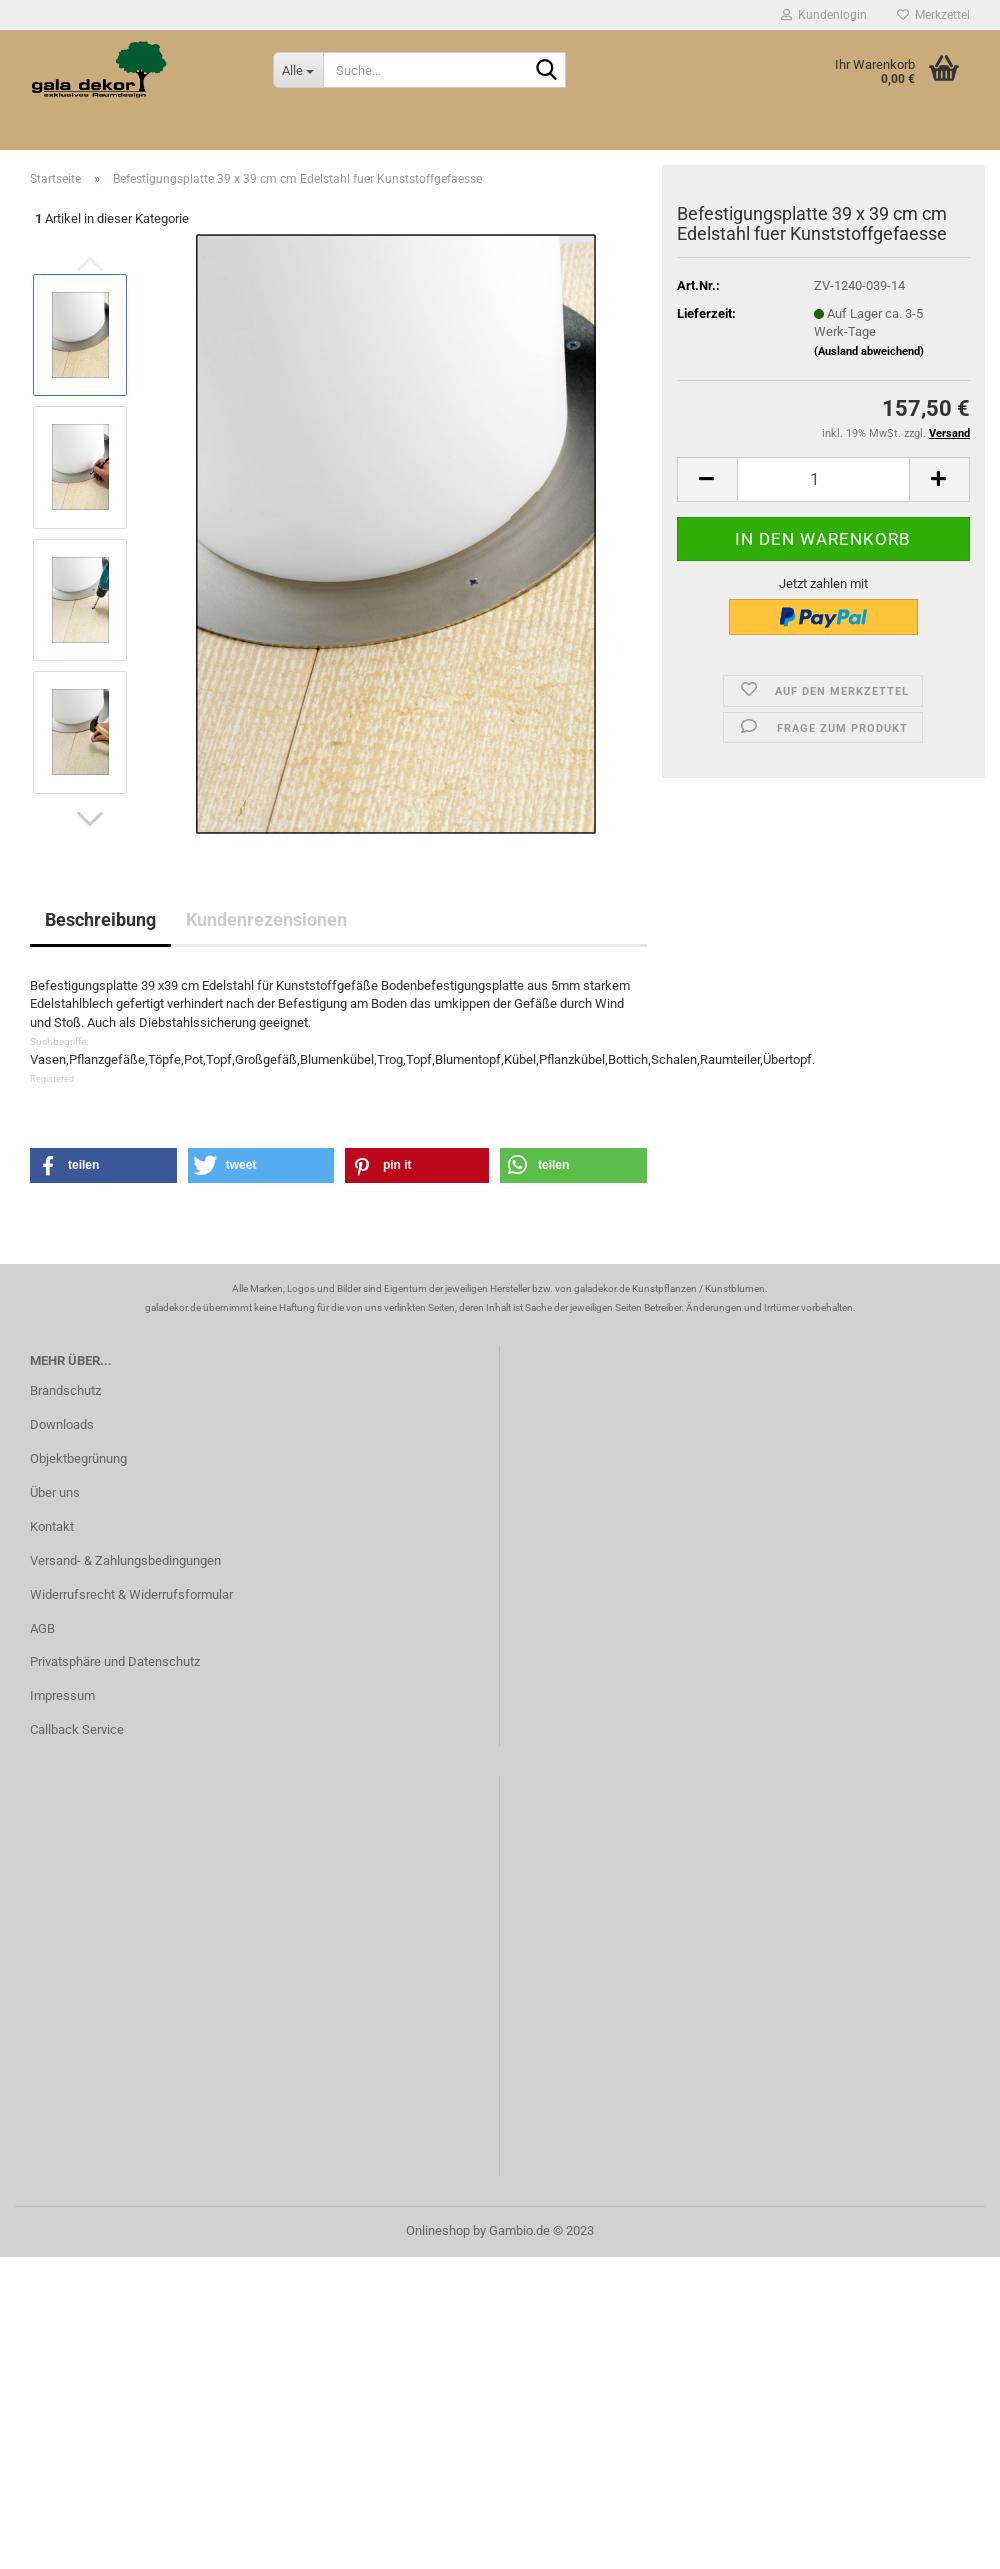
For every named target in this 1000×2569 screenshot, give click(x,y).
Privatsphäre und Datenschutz (115, 1661)
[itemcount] (823, 479)
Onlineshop (438, 2230)
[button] (90, 819)
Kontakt (52, 1526)
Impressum (62, 1695)
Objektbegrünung (78, 1458)
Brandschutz (65, 1390)
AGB (42, 1628)
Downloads (62, 1424)
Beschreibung (100, 919)
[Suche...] (298, 70)
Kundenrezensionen (266, 919)
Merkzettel (933, 15)
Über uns (55, 1492)
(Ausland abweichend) (869, 351)
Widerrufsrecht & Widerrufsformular (131, 1594)
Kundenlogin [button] (824, 15)
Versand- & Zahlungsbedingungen (125, 1560)
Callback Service (77, 1729)
